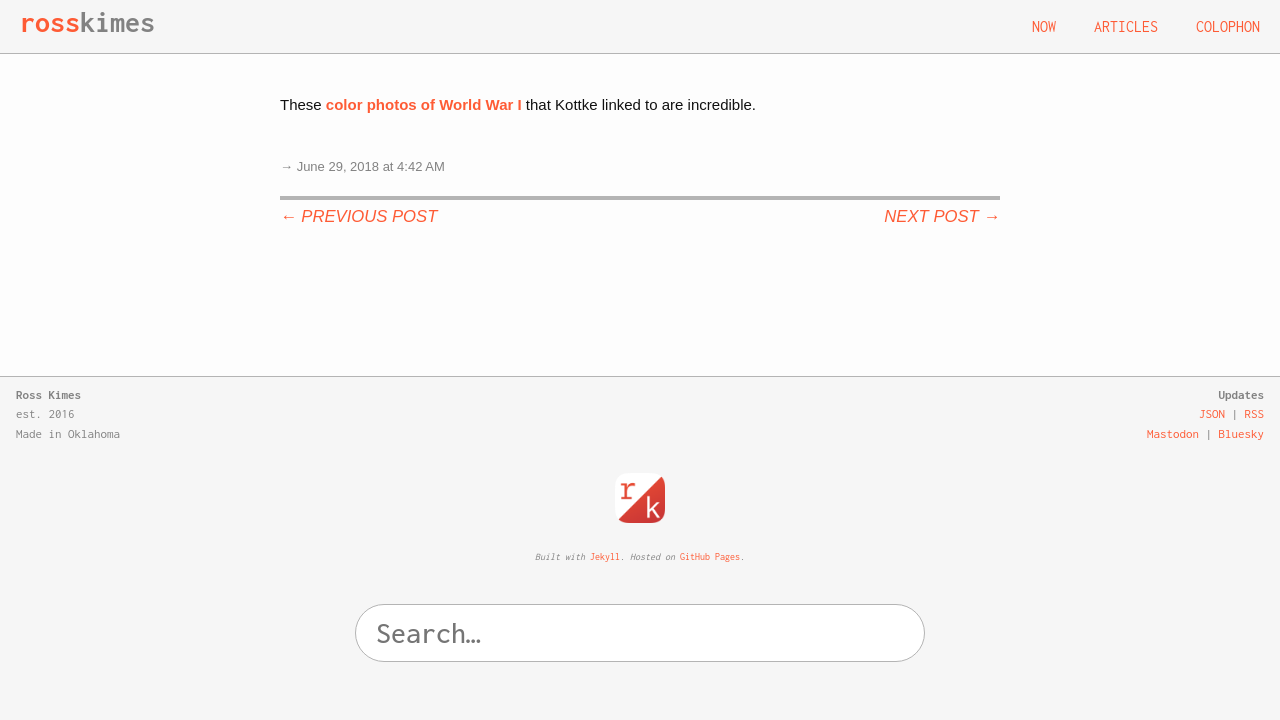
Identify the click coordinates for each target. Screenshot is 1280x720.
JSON (1212, 413)
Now (1044, 26)
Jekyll (605, 556)
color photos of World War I (424, 104)
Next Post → (942, 216)
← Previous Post (358, 216)
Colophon (1228, 26)
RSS (1255, 413)
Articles (1126, 26)
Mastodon (1173, 433)
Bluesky (1242, 433)
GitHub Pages (710, 556)
